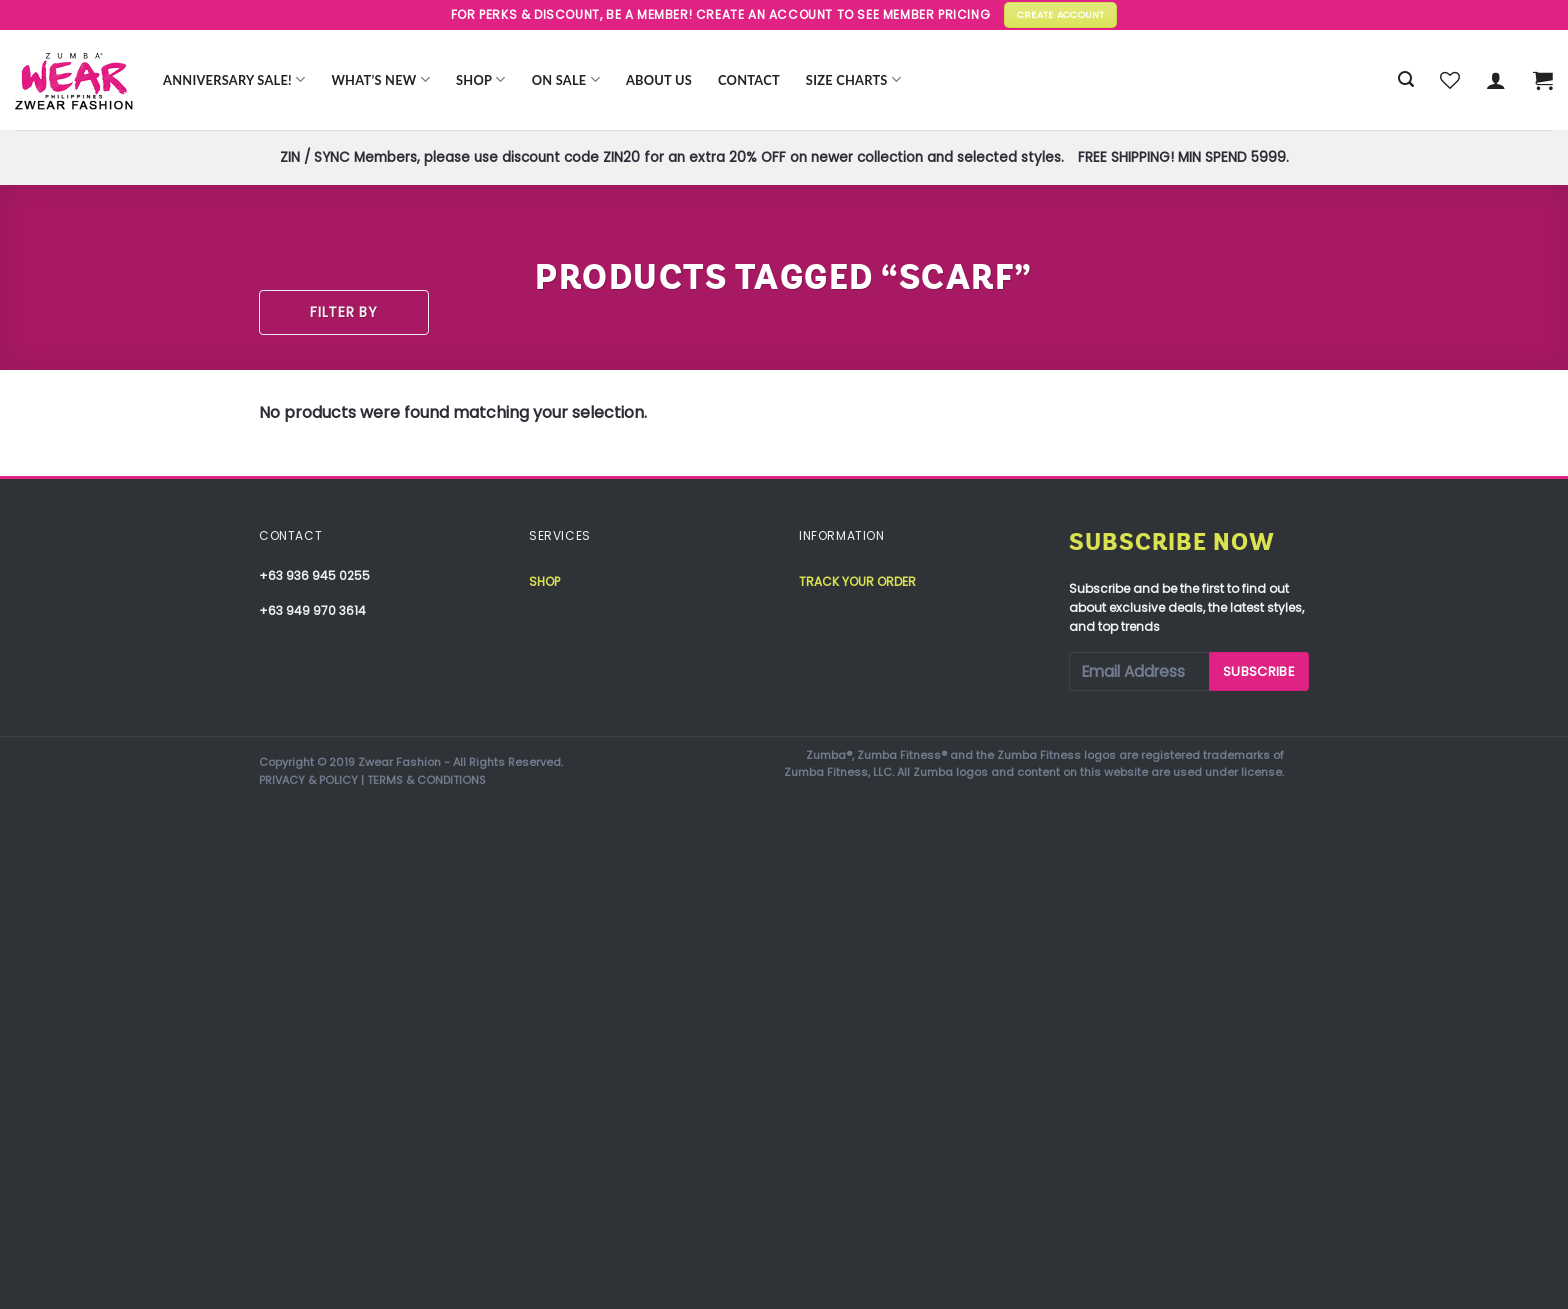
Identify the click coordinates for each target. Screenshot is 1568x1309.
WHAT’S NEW (380, 79)
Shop (481, 79)
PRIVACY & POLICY (308, 780)
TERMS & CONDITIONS (426, 780)
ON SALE (566, 79)
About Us (659, 80)
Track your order (857, 581)
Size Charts (853, 79)
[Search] (1406, 79)
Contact (749, 80)
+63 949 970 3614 (312, 610)
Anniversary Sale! (234, 79)
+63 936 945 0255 (314, 575)
